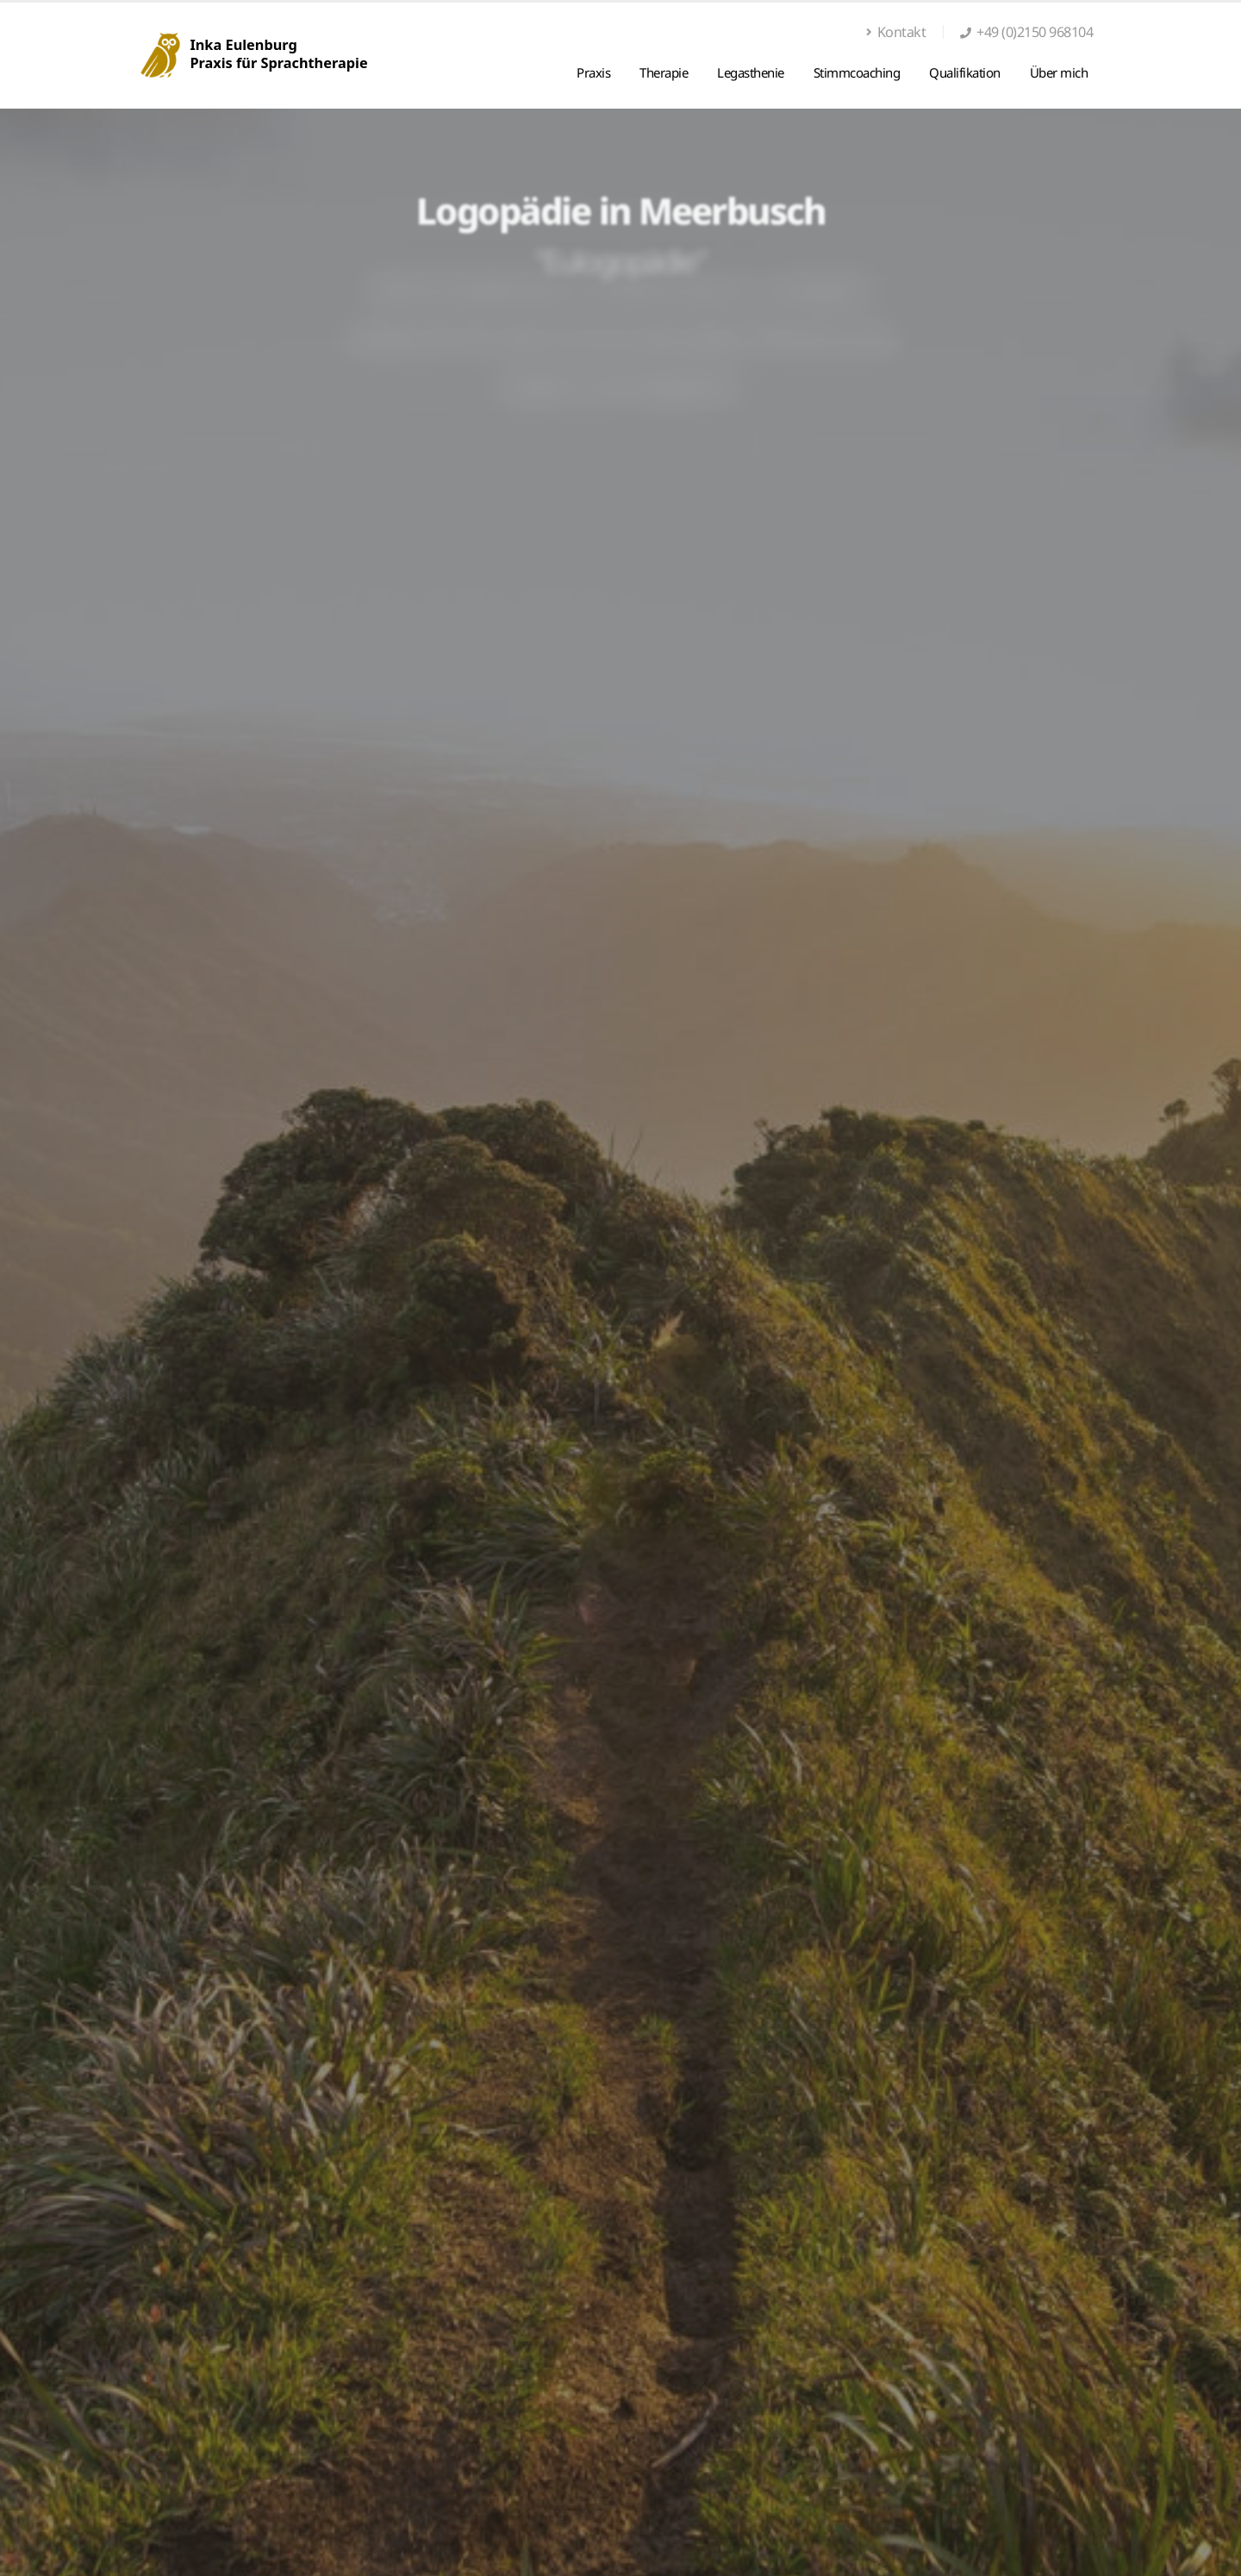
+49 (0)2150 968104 (1034, 31)
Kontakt (896, 31)
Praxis (593, 72)
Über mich (1059, 72)
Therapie (663, 72)
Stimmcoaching (857, 72)
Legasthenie (750, 72)
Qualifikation (965, 72)
